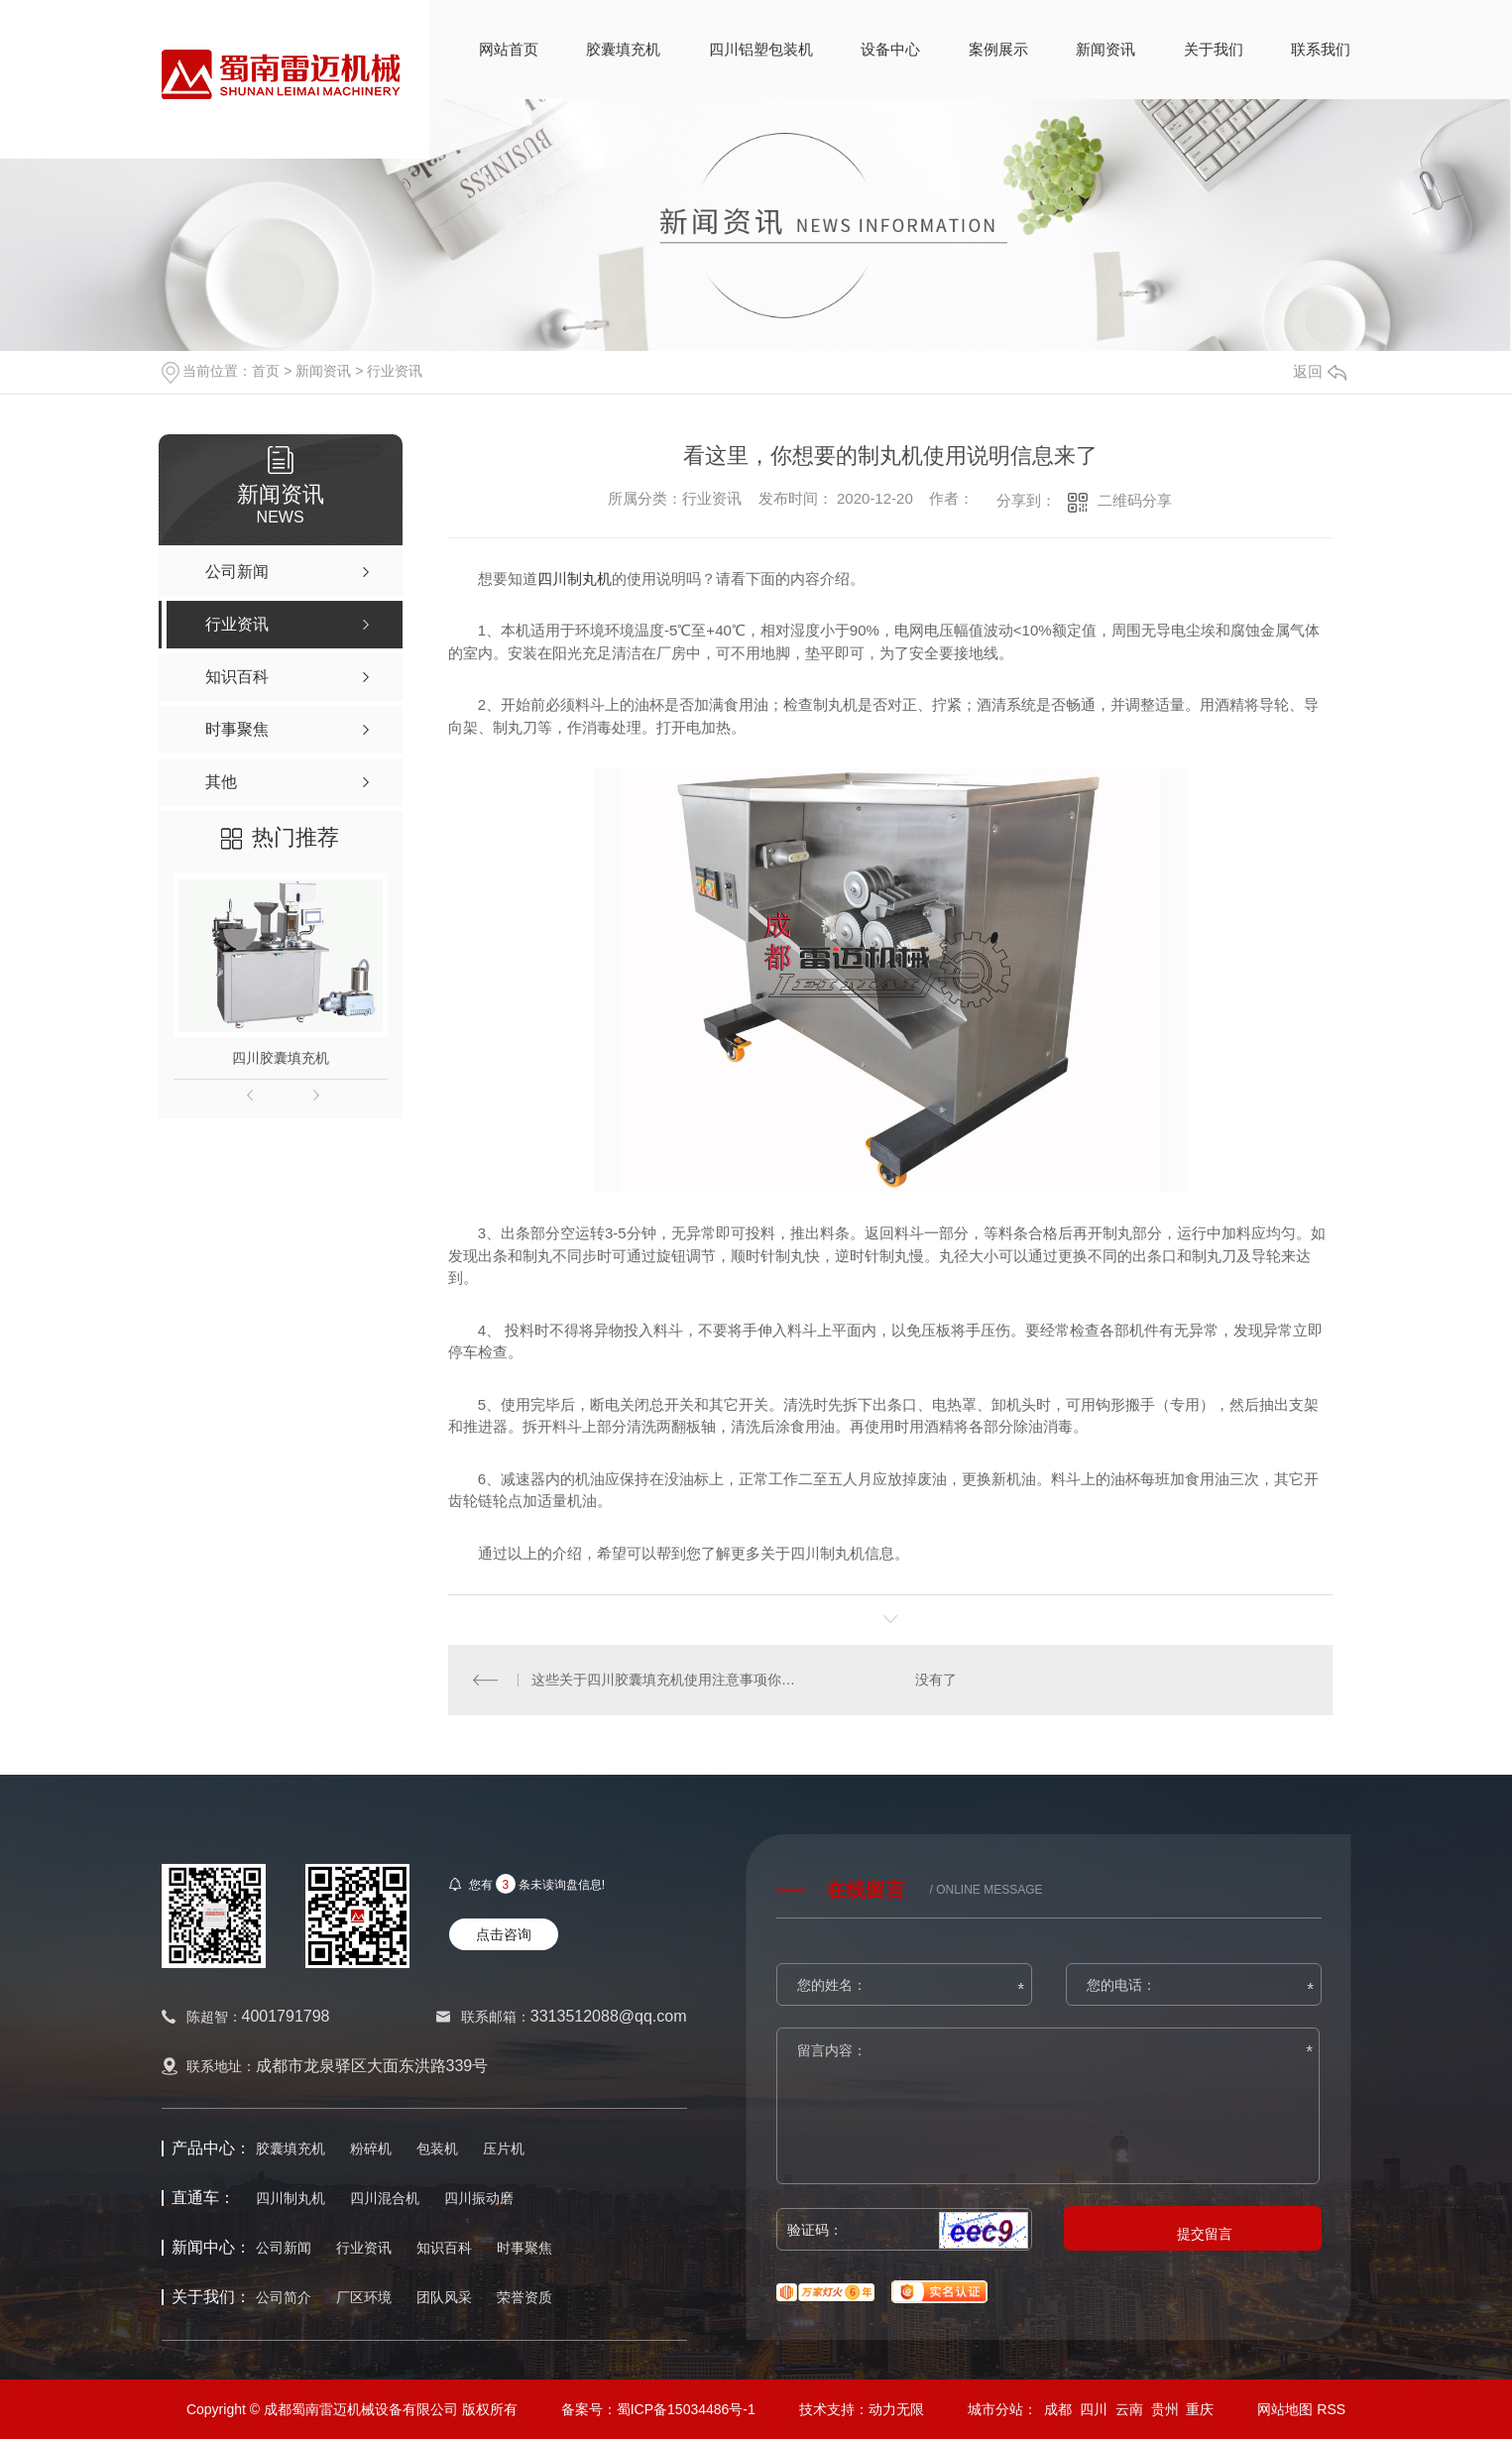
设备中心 (890, 49)
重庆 (1200, 2409)
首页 (266, 371)
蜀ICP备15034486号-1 (686, 2409)
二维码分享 (1135, 500)
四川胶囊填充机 (280, 1058)
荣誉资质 (524, 2297)
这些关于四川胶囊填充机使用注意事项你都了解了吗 (668, 1679)
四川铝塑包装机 (761, 49)
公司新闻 (283, 2248)
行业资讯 (394, 371)
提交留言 (1204, 2234)
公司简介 (283, 2297)
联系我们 (1320, 49)
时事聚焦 (524, 2248)
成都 (1058, 2409)
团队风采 (444, 2297)
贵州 (1165, 2409)
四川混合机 (384, 2198)
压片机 (503, 2148)
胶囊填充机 (623, 49)
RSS (1331, 2409)
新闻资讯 (1105, 49)
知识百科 (444, 2248)
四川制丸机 (574, 578)
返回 (1319, 371)
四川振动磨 (479, 2198)
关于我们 (1213, 49)
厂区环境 (364, 2297)
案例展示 (998, 49)
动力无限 (896, 2409)
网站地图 (1285, 2409)
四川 (1093, 2409)
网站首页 (508, 49)
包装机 (437, 2148)
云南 (1129, 2409)
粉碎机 (371, 2148)
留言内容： (1049, 2107)
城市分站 (995, 2409)
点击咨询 (503, 1934)
